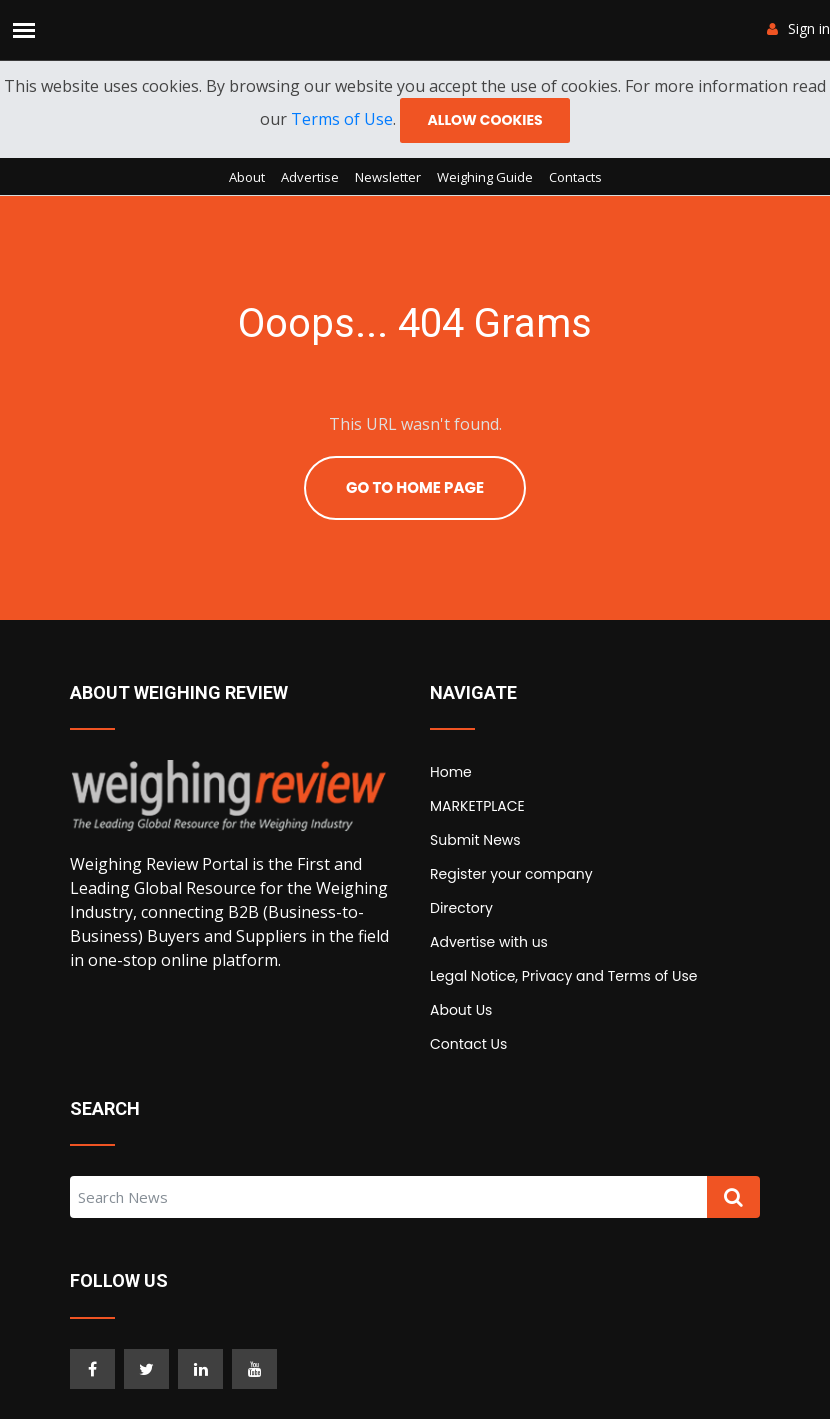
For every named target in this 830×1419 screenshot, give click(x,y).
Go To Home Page (415, 487)
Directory (461, 908)
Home (451, 772)
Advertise (310, 177)
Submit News (475, 840)
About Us (461, 1010)
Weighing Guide (485, 177)
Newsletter (388, 177)
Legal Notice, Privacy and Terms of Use (563, 976)
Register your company (511, 874)
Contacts (575, 177)
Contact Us (468, 1044)
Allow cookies (484, 120)
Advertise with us (489, 942)
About (247, 177)
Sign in (798, 29)
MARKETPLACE (477, 806)
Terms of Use (342, 119)
